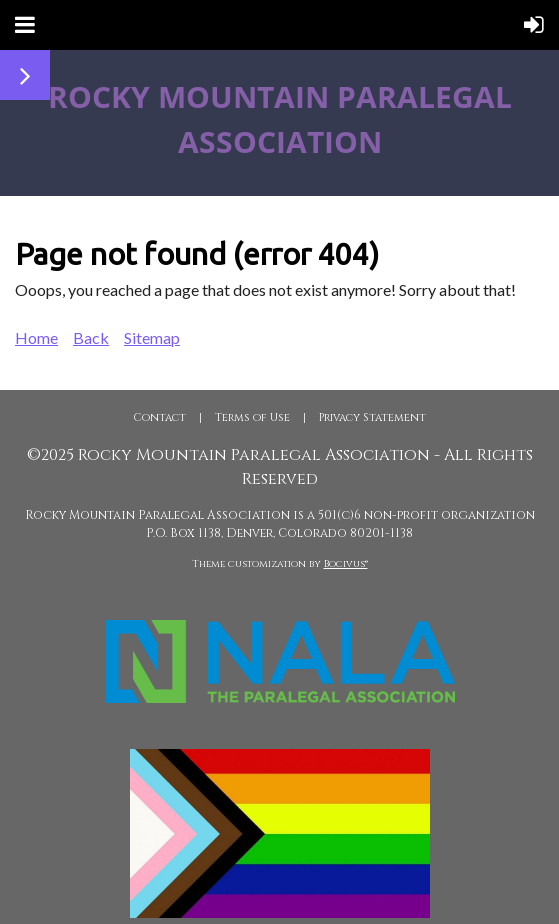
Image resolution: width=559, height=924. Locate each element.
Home (36, 337)
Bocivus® (346, 564)
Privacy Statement (372, 417)
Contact (159, 417)
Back (91, 337)
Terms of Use (252, 417)
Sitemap (152, 337)
